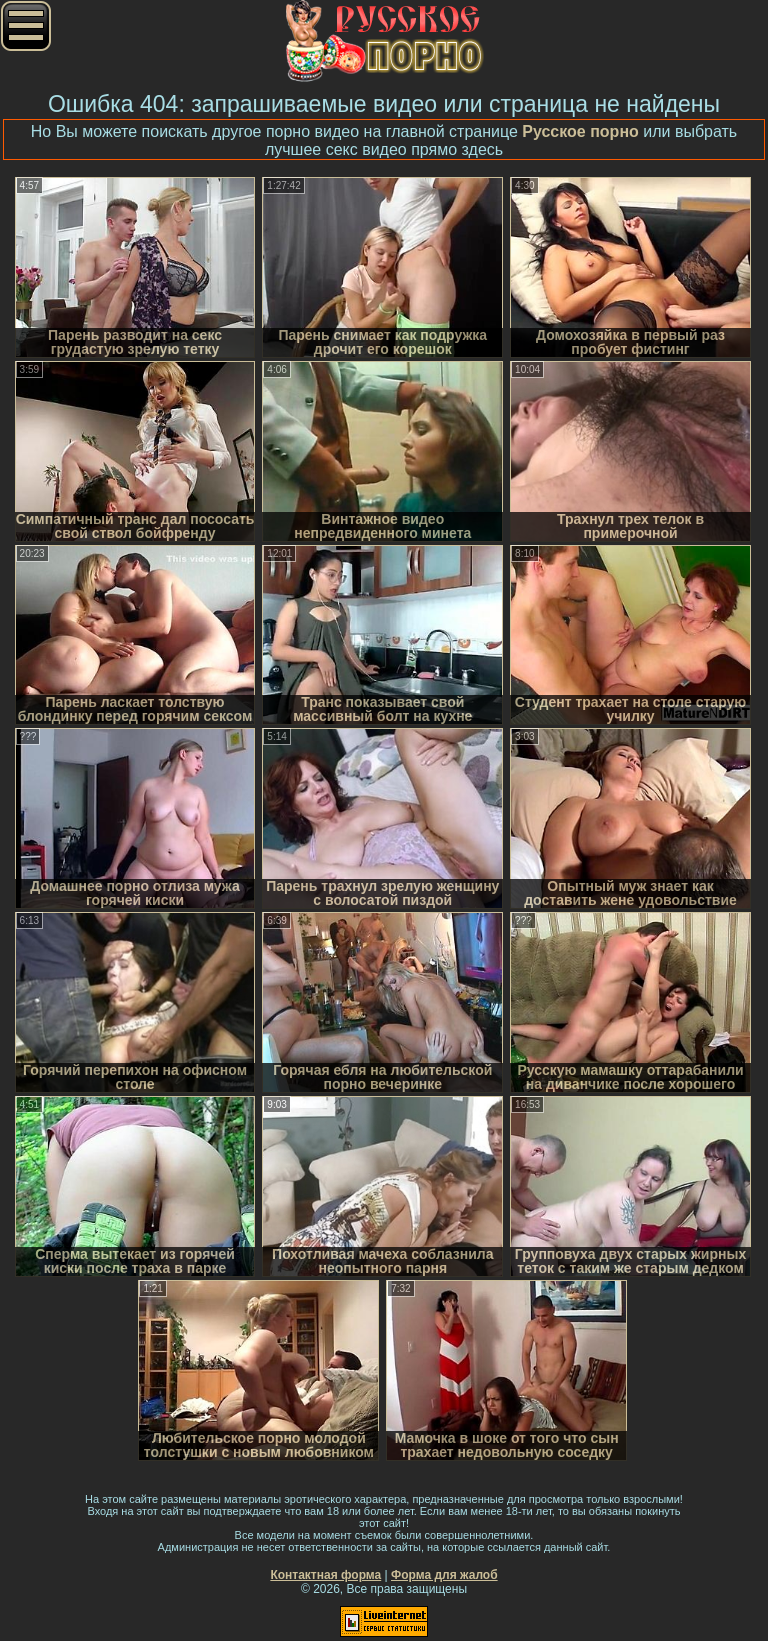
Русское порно (580, 131)
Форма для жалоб (444, 1575)
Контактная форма (325, 1575)
